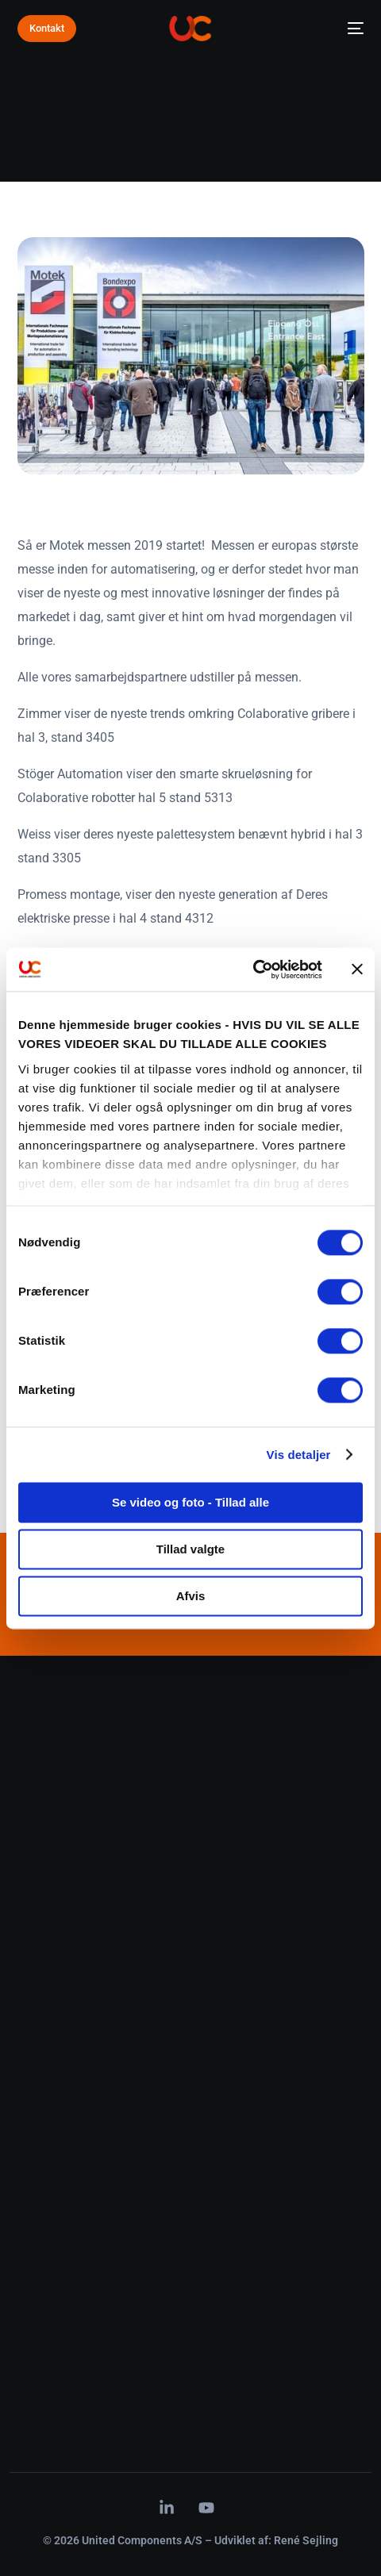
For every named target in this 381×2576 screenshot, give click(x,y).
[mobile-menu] (351, 28)
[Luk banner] (357, 969)
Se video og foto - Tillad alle (190, 1502)
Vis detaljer (299, 1454)
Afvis (191, 1596)
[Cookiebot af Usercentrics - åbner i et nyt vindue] (252, 969)
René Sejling (306, 2540)
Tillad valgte (190, 1549)
